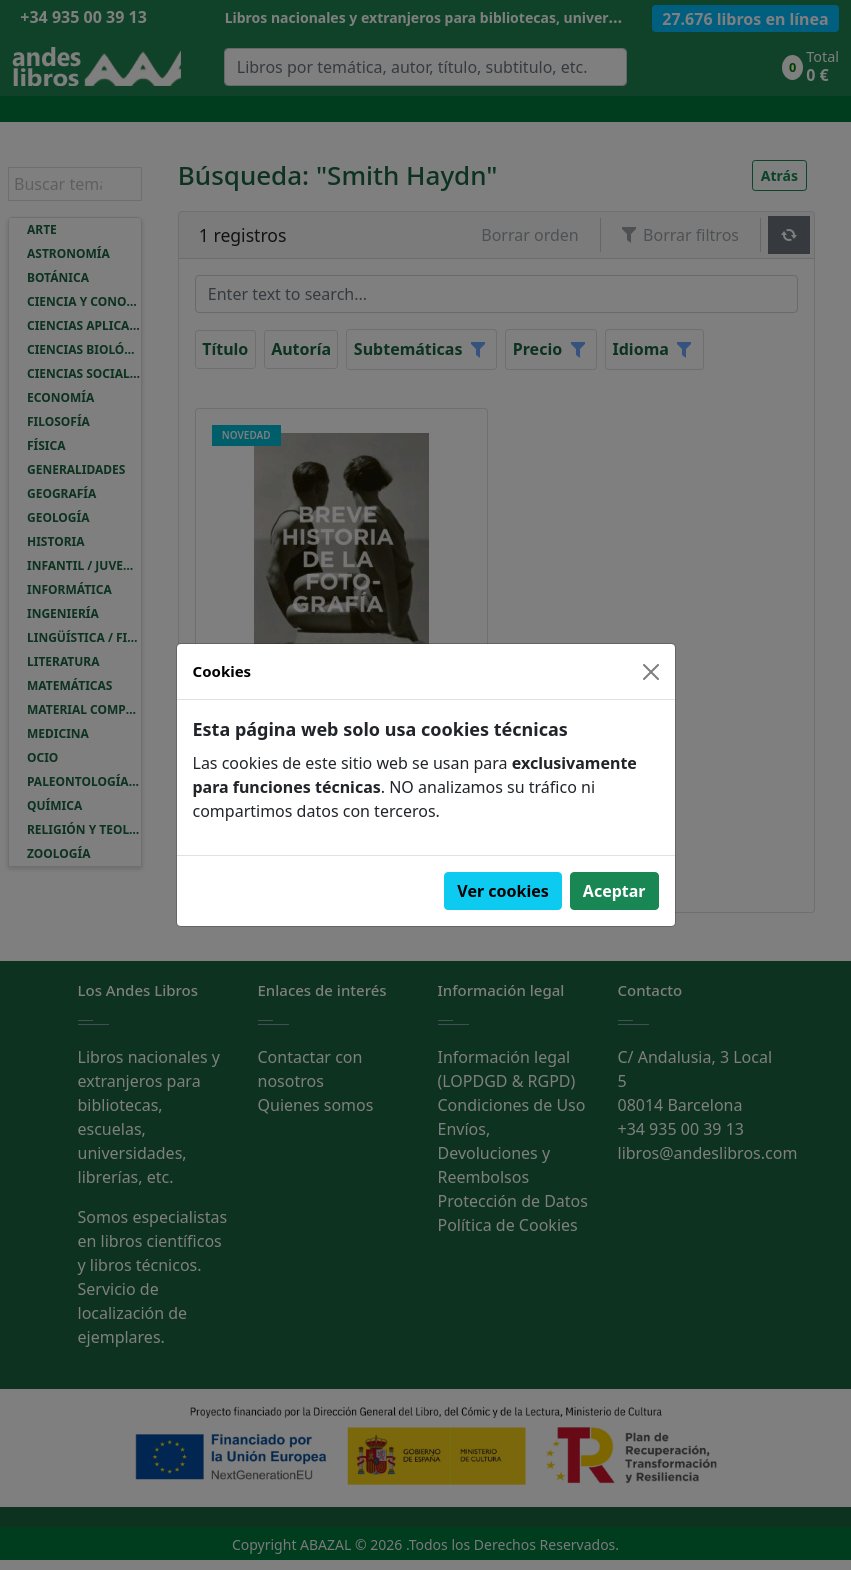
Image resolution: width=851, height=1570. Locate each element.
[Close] (651, 672)
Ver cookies (503, 891)
